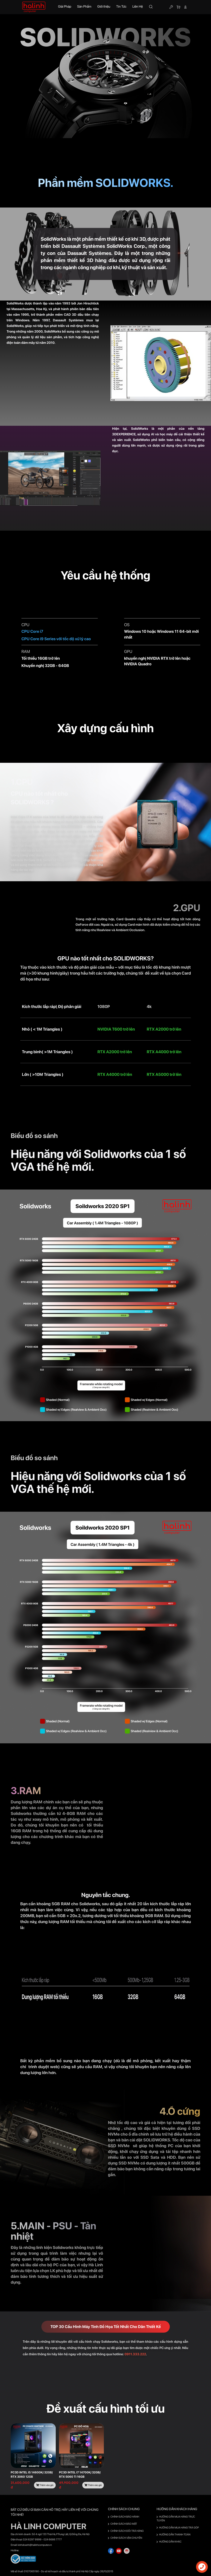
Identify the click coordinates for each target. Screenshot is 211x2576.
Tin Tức (121, 6)
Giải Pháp (64, 6)
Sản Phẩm (84, 6)
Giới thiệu (103, 6)
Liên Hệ (137, 6)
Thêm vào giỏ (44, 2485)
